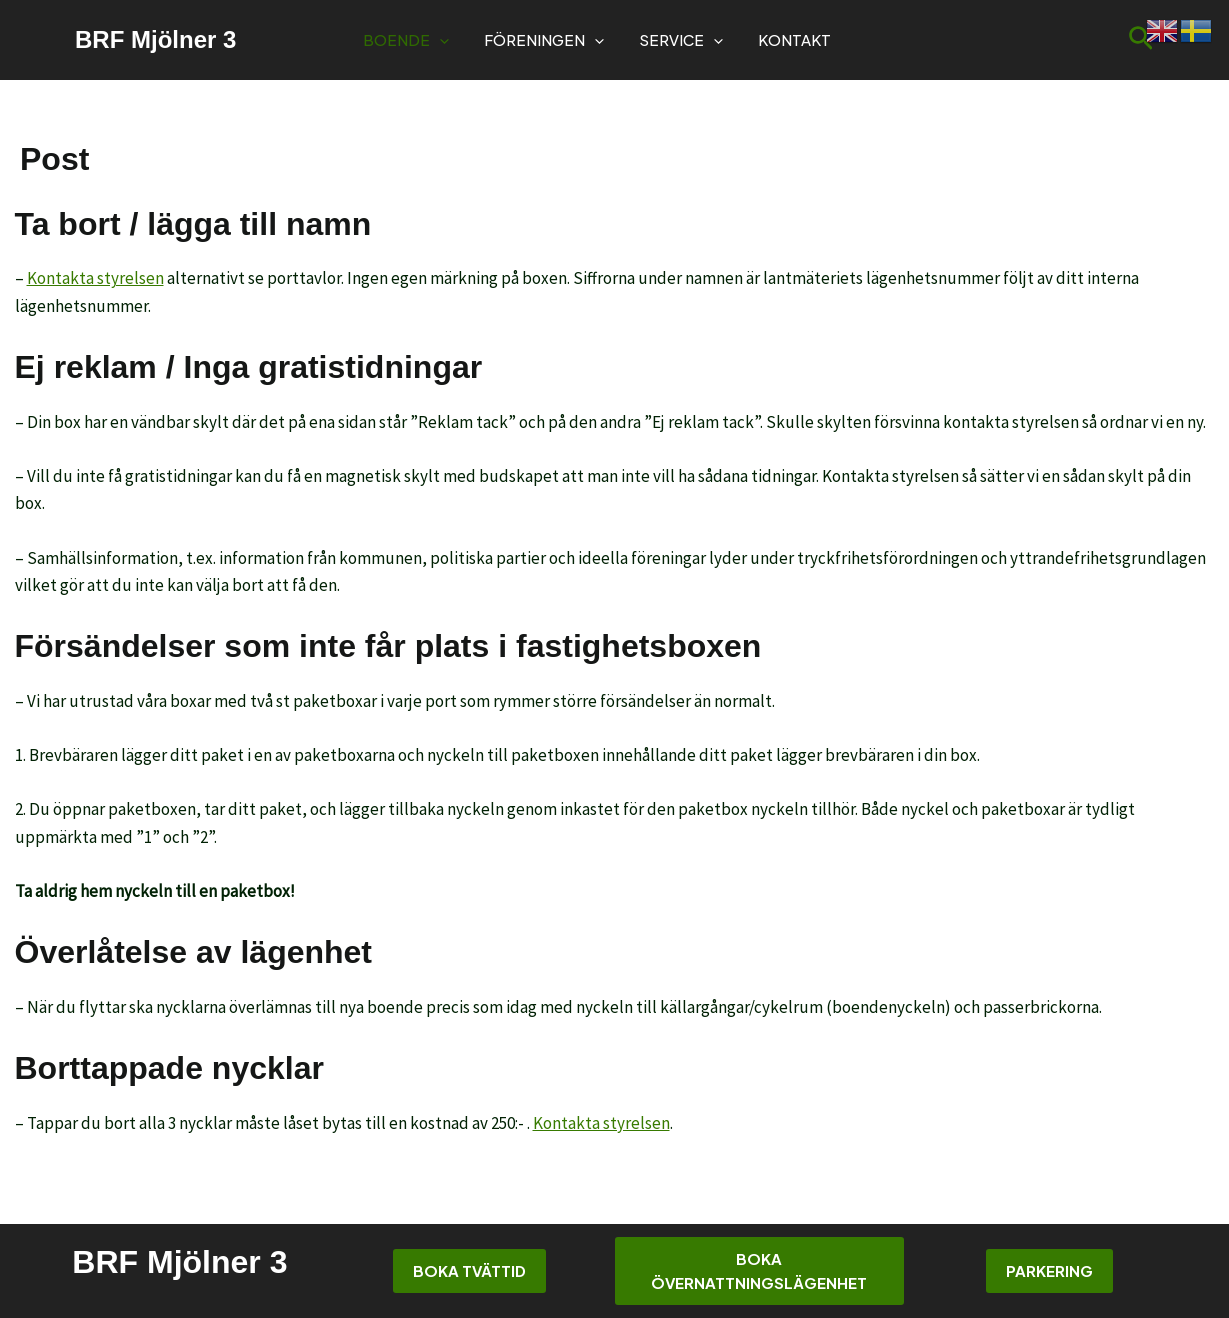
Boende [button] (406, 40)
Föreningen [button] (544, 40)
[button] (439, 40)
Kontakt (794, 39)
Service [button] (681, 40)
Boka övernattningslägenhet (759, 1270)
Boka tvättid (469, 1270)
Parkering (1049, 1270)
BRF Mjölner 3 (155, 39)
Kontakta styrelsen (95, 278)
